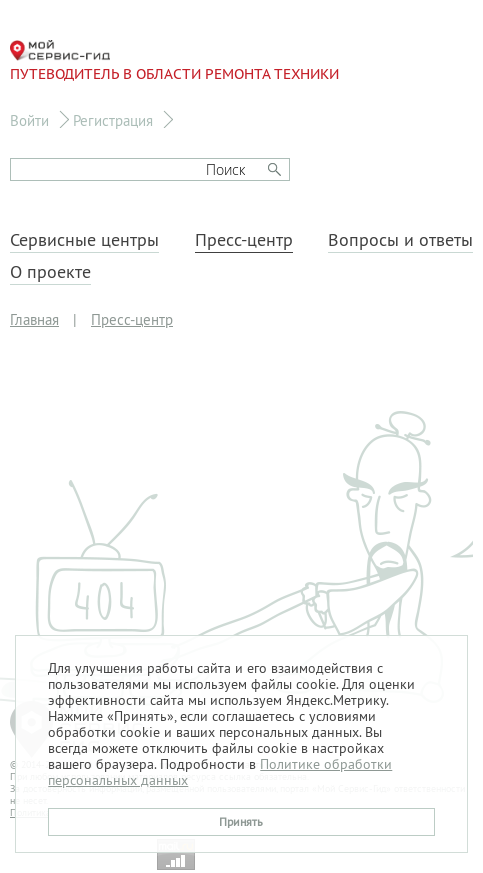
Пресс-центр (244, 240)
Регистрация (113, 120)
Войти (29, 120)
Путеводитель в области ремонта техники (174, 61)
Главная (34, 319)
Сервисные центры (84, 240)
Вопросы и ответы (400, 240)
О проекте (50, 272)
